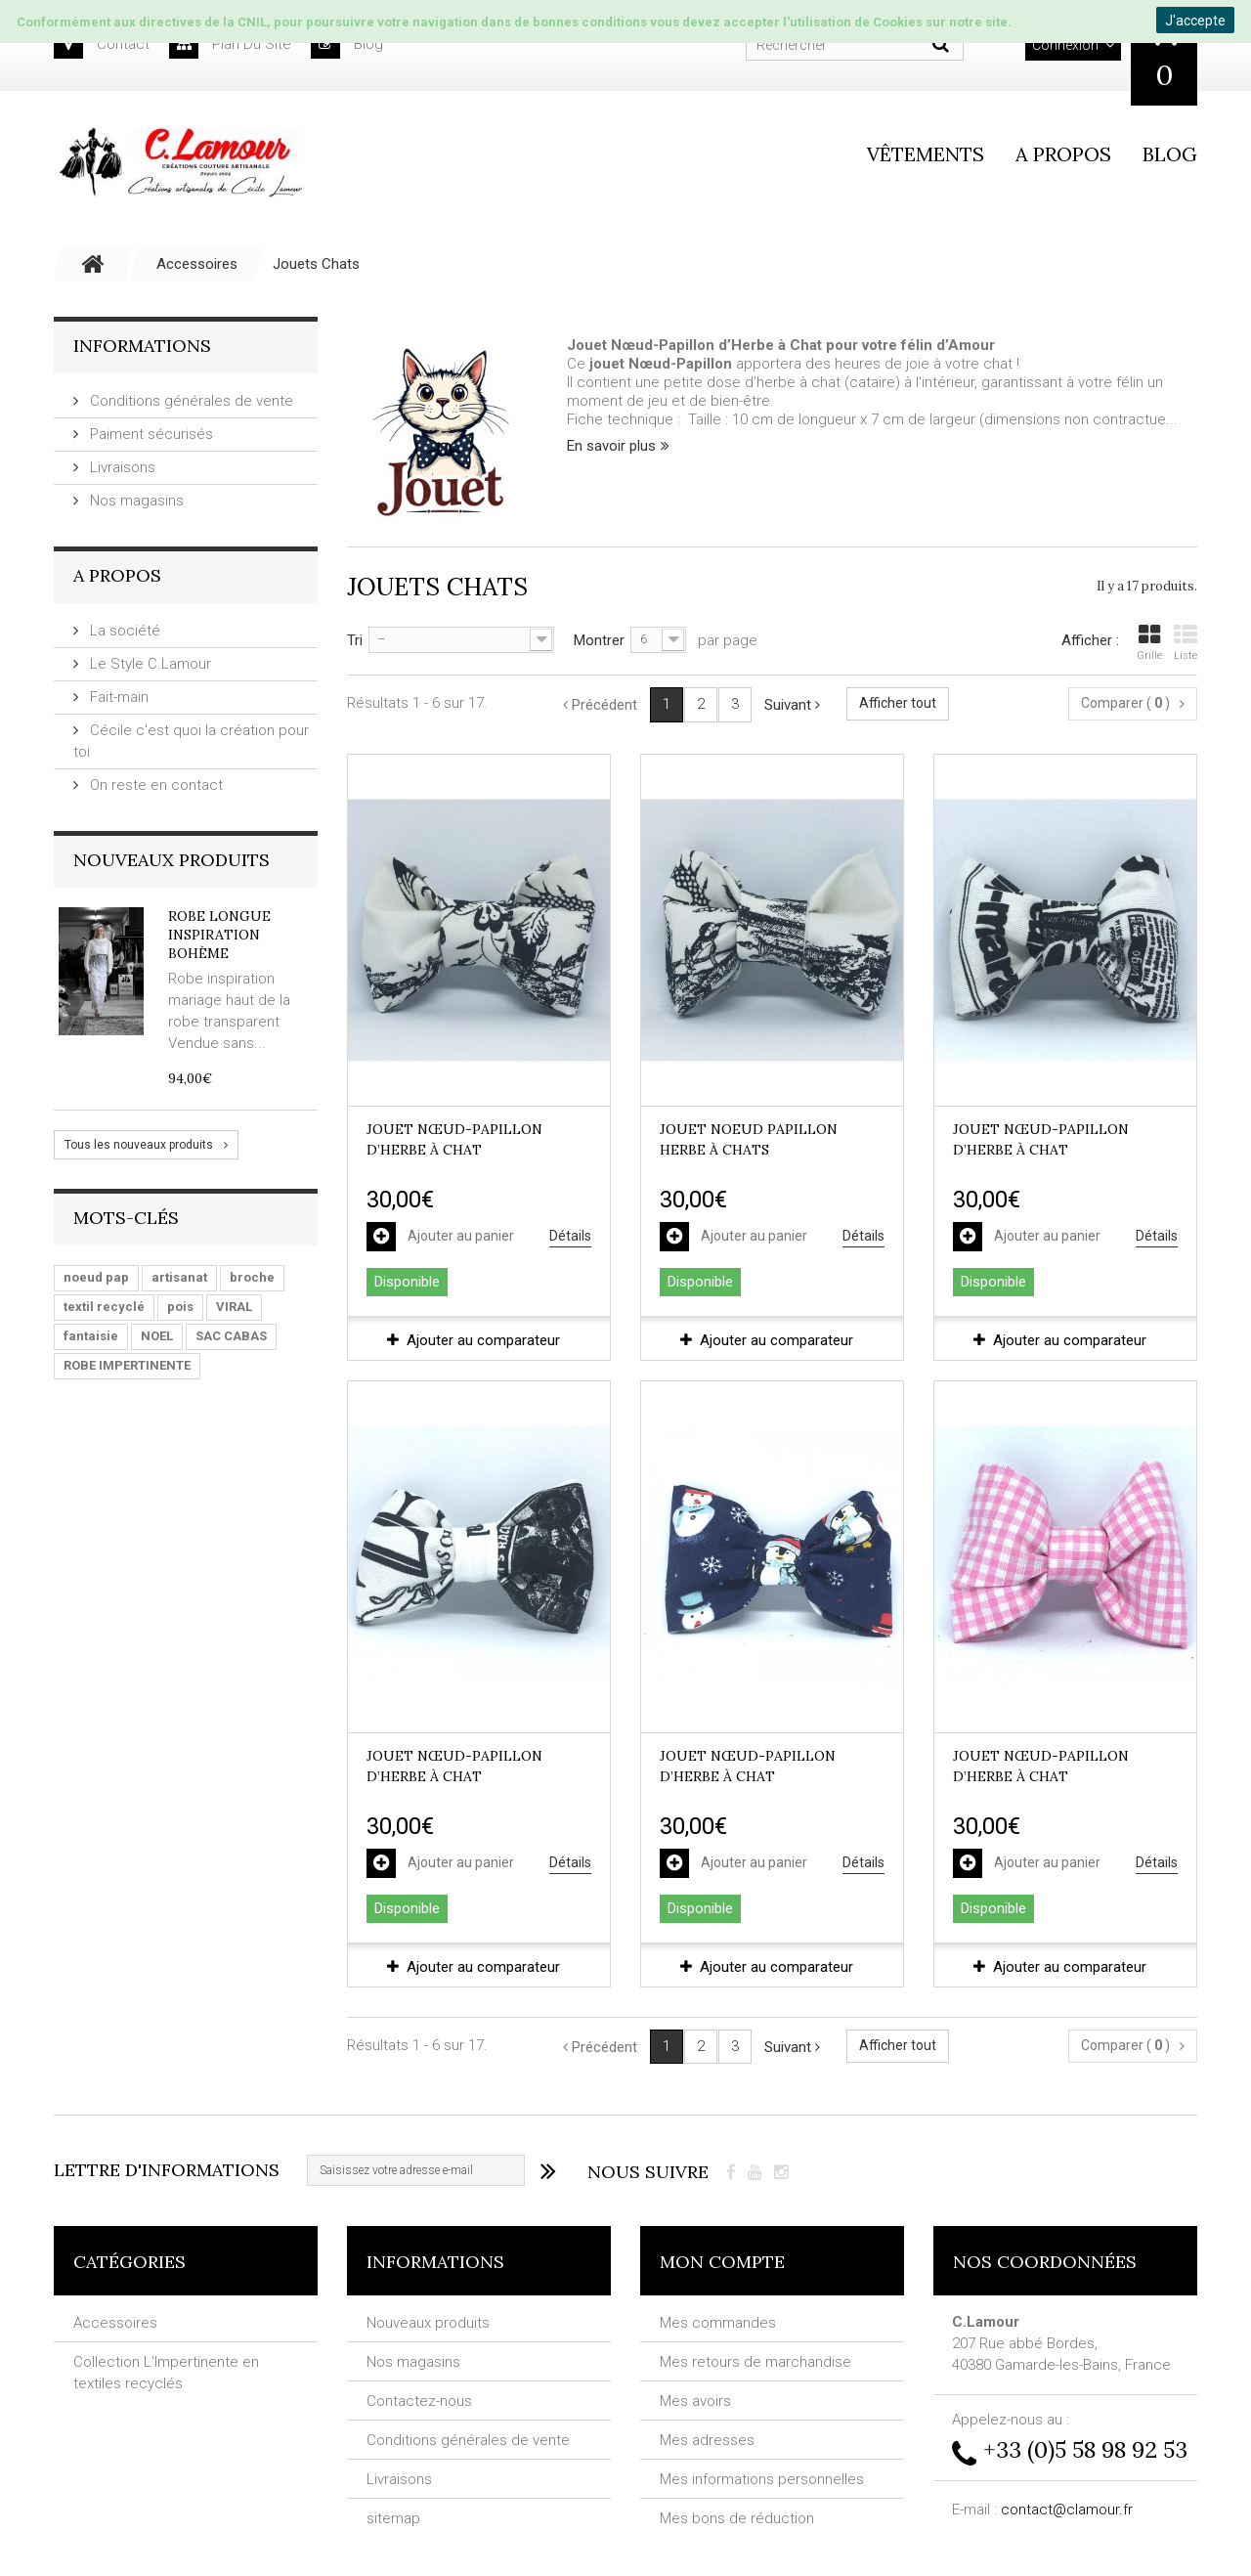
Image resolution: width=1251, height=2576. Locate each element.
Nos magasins (135, 500)
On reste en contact (154, 785)
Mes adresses (707, 2440)
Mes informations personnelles (762, 2479)
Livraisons (120, 467)
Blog (1170, 154)
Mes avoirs (695, 2401)
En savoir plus (611, 446)
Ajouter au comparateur (483, 1340)
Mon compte (722, 2261)
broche (252, 1277)
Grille (1149, 642)
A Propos (117, 575)
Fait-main (117, 697)
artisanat (179, 1277)
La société (123, 630)
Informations (142, 345)
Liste (1185, 642)
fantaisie (91, 1336)
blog (347, 44)
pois (180, 1306)
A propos (1063, 154)
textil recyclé (104, 1306)
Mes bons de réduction (737, 2518)
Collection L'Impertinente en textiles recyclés (166, 2372)
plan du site (230, 44)
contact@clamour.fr (1067, 2509)
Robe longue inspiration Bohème (219, 934)
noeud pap (96, 1277)
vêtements (925, 154)
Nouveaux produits (171, 860)
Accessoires (115, 2323)
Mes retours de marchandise (755, 2362)
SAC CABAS (231, 1336)
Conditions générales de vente (189, 401)
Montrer (599, 640)
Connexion (1065, 45)
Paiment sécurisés (149, 434)
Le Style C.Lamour (148, 664)
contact (102, 44)
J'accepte (1195, 20)
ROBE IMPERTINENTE (127, 1365)
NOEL (157, 1336)
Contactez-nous (419, 2401)
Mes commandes (718, 2323)
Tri (355, 640)
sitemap (393, 2518)
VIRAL (234, 1306)
